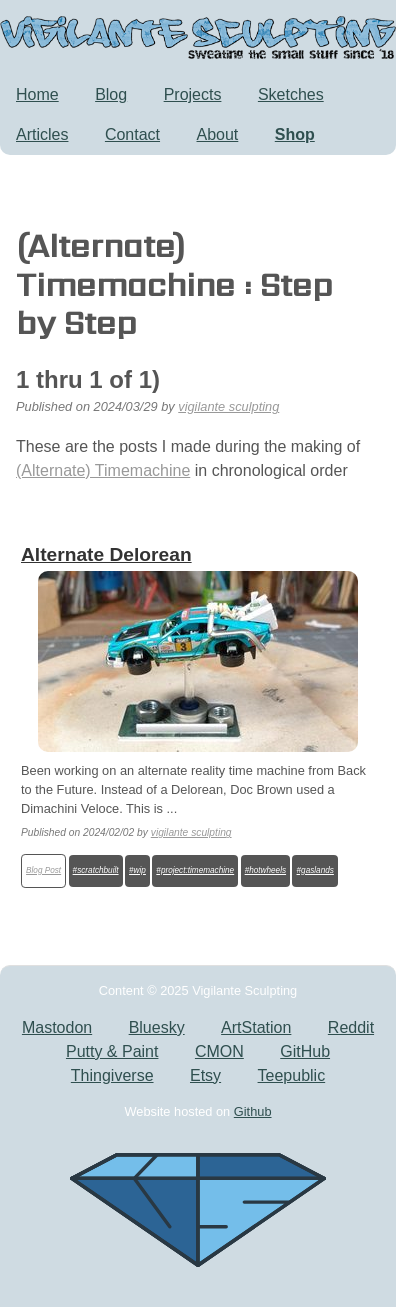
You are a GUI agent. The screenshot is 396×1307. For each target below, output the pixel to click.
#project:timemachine (195, 870)
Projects (193, 94)
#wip (137, 870)
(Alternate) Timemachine (103, 470)
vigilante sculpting (228, 406)
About (218, 134)
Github (253, 1111)
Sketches (291, 94)
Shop (295, 134)
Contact (132, 134)
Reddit (351, 1027)
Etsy (205, 1075)
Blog (111, 94)
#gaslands (315, 870)
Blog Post (43, 870)
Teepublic (292, 1075)
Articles (42, 134)
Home (37, 94)
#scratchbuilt (96, 870)
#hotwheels (265, 870)
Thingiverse (112, 1075)
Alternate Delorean (106, 554)
